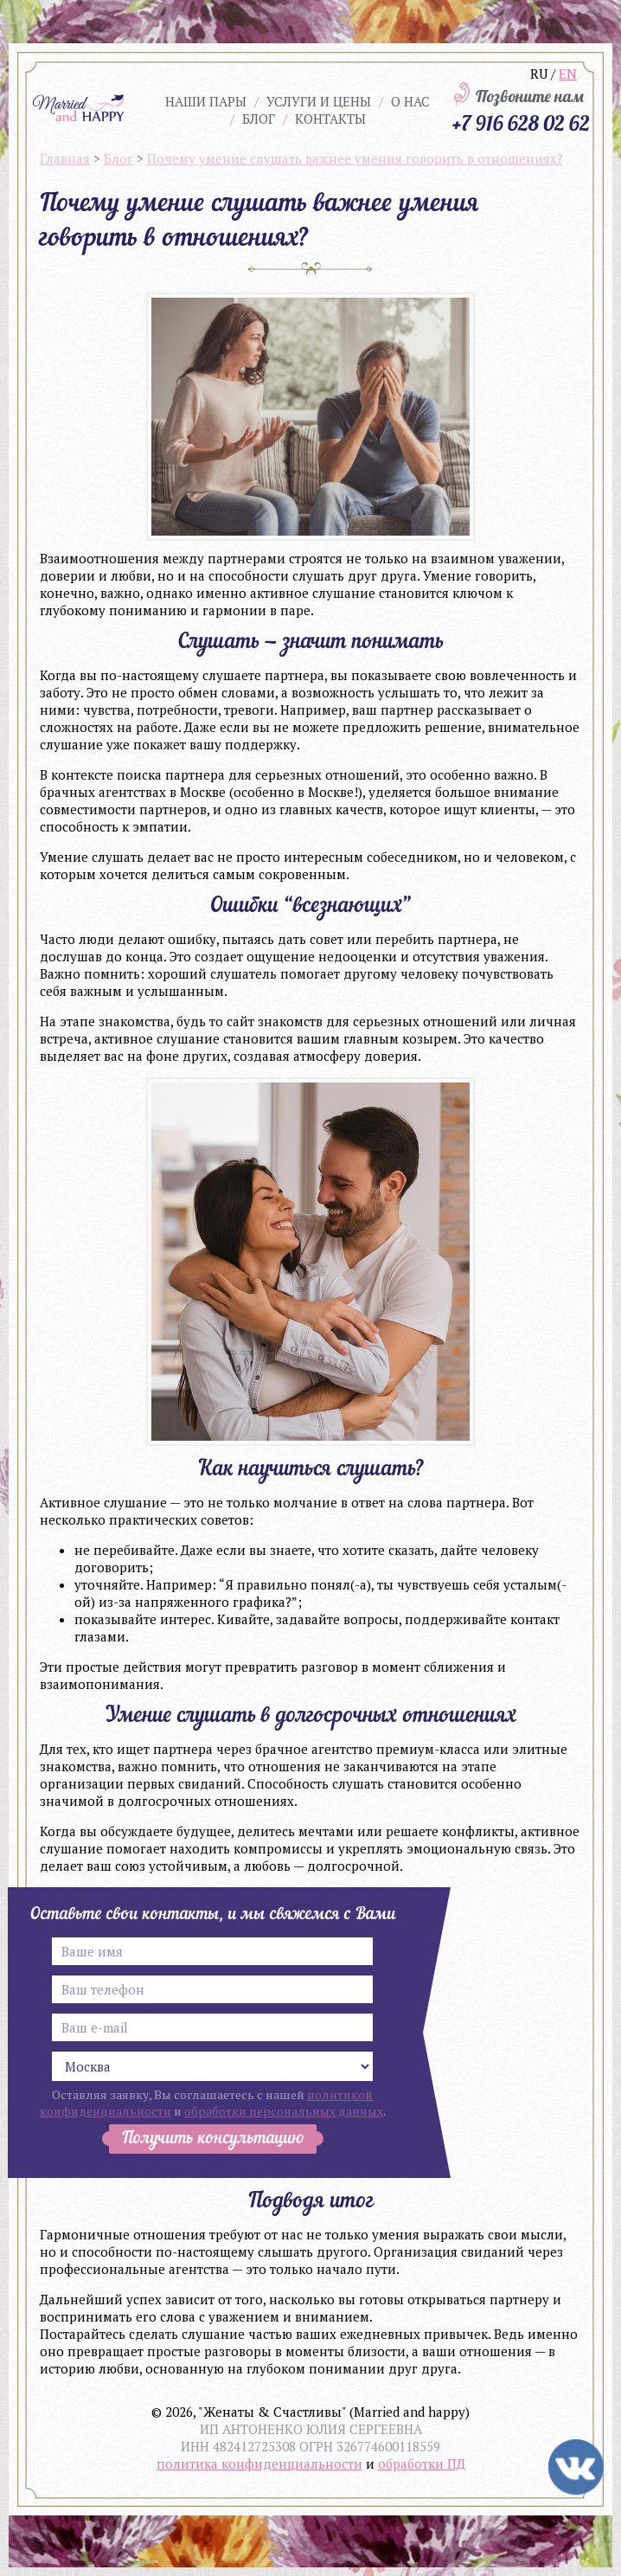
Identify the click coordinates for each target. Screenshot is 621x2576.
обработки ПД (421, 2463)
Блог (258, 118)
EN (568, 73)
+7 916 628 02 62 (520, 123)
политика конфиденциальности (259, 2463)
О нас (410, 101)
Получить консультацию (213, 2139)
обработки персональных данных (283, 2111)
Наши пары (205, 101)
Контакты (330, 118)
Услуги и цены (318, 101)
